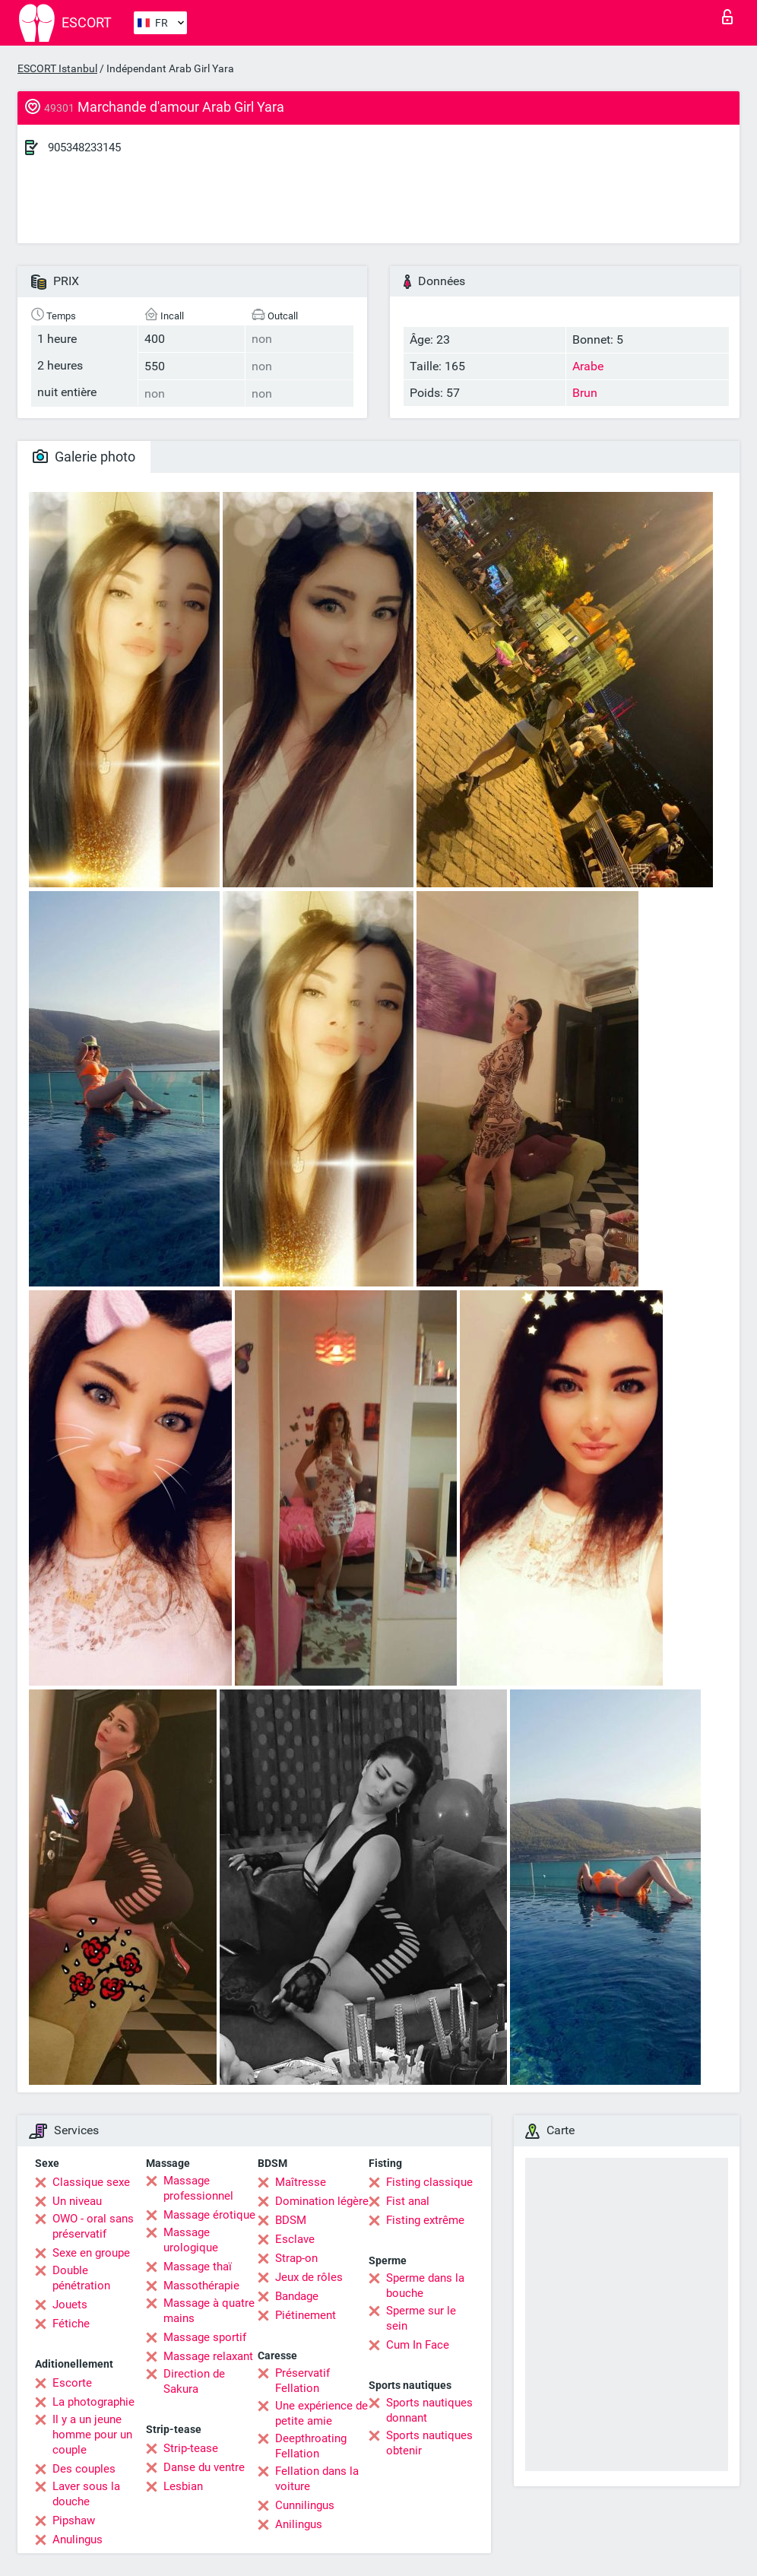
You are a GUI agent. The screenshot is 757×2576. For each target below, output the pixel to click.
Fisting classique (429, 2182)
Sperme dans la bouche (425, 2285)
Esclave (295, 2239)
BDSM (290, 2220)
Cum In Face (417, 2345)
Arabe (587, 366)
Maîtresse (300, 2182)
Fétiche (71, 2323)
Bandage (296, 2296)
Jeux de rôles (309, 2277)
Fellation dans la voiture (317, 2478)
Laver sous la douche (86, 2493)
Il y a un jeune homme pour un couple (92, 2435)
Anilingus (298, 2524)
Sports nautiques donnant (429, 2410)
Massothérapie (201, 2285)
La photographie (93, 2402)
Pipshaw (73, 2520)
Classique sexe (91, 2182)
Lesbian (183, 2486)
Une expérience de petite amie (321, 2413)
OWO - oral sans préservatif (93, 2226)
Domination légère (322, 2201)
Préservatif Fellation (302, 2380)
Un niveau (77, 2201)
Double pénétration (81, 2278)
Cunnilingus (304, 2505)
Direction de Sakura (194, 2381)
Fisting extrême (425, 2220)
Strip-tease (190, 2448)
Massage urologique (190, 2239)
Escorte (72, 2383)
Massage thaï (197, 2266)
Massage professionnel (198, 2188)
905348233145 (84, 147)
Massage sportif (204, 2337)
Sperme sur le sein (421, 2318)
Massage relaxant (208, 2356)
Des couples (84, 2469)
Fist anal (407, 2201)
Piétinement (305, 2315)
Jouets (69, 2304)
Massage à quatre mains (209, 2310)
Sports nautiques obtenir (429, 2442)
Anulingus (77, 2539)
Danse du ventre (204, 2467)
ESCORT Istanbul (57, 68)
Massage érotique (209, 2215)
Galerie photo (84, 457)
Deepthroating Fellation (311, 2446)
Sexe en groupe (91, 2253)
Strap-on (296, 2258)
